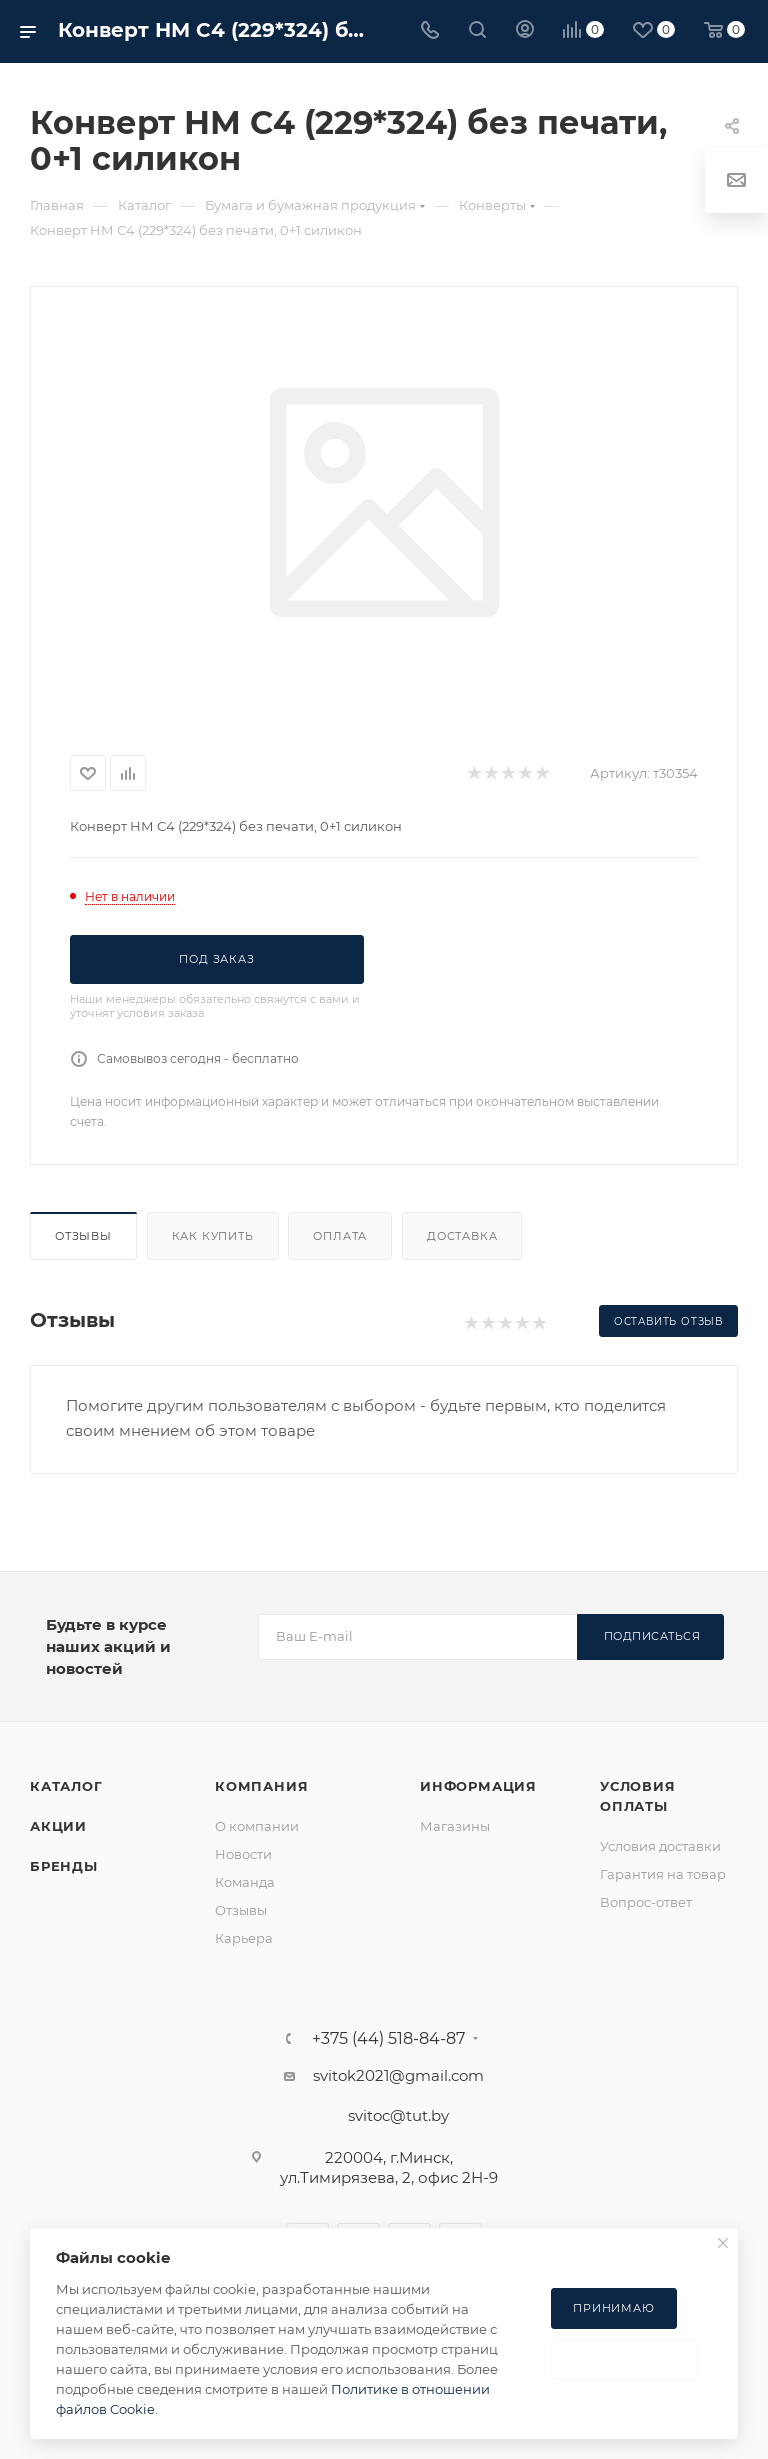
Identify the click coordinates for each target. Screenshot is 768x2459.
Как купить (213, 1236)
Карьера (244, 1938)
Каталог (66, 1786)
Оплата (340, 1236)
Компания (261, 1786)
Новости (243, 1854)
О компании (257, 1826)
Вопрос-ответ (646, 1902)
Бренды (64, 1866)
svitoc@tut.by (398, 2115)
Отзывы (83, 1236)
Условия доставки (660, 1846)
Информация (478, 1786)
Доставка (462, 1236)
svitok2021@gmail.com (398, 2075)
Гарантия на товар (663, 1874)
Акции (58, 1826)
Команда (245, 1882)
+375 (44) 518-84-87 (388, 2039)
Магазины (455, 1826)
